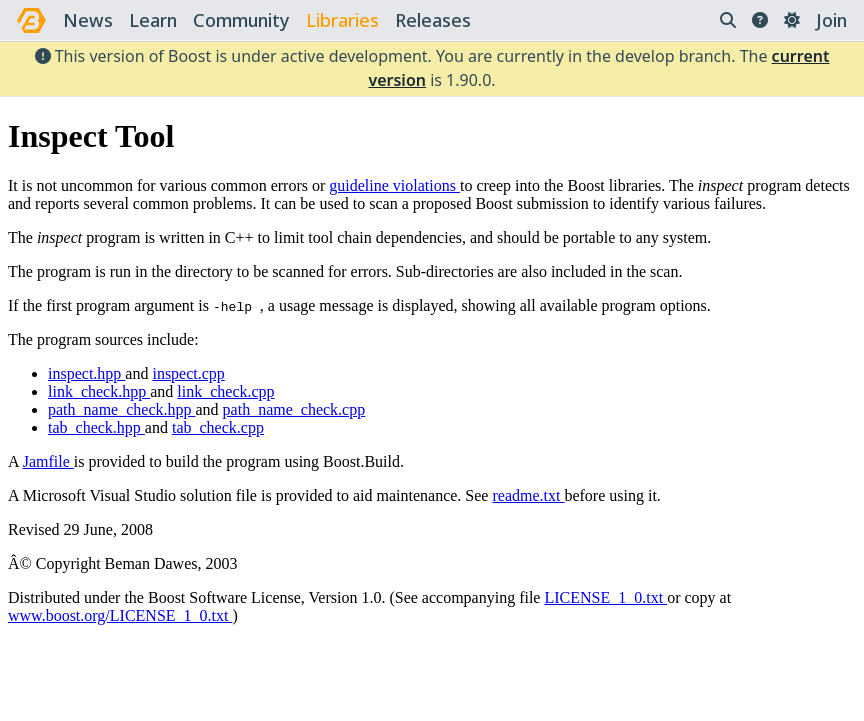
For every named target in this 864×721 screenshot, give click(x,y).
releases (433, 20)
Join (831, 20)
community (241, 20)
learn (153, 20)
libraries (342, 20)
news (88, 20)
